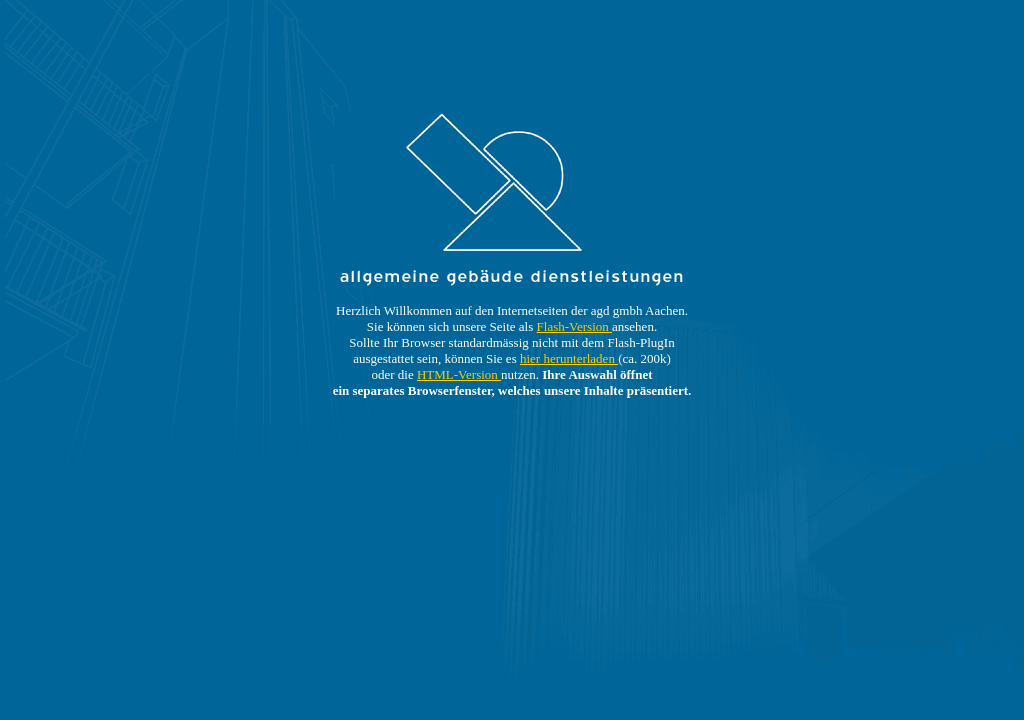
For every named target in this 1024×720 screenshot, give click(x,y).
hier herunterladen (569, 358)
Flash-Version (574, 326)
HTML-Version (459, 374)
